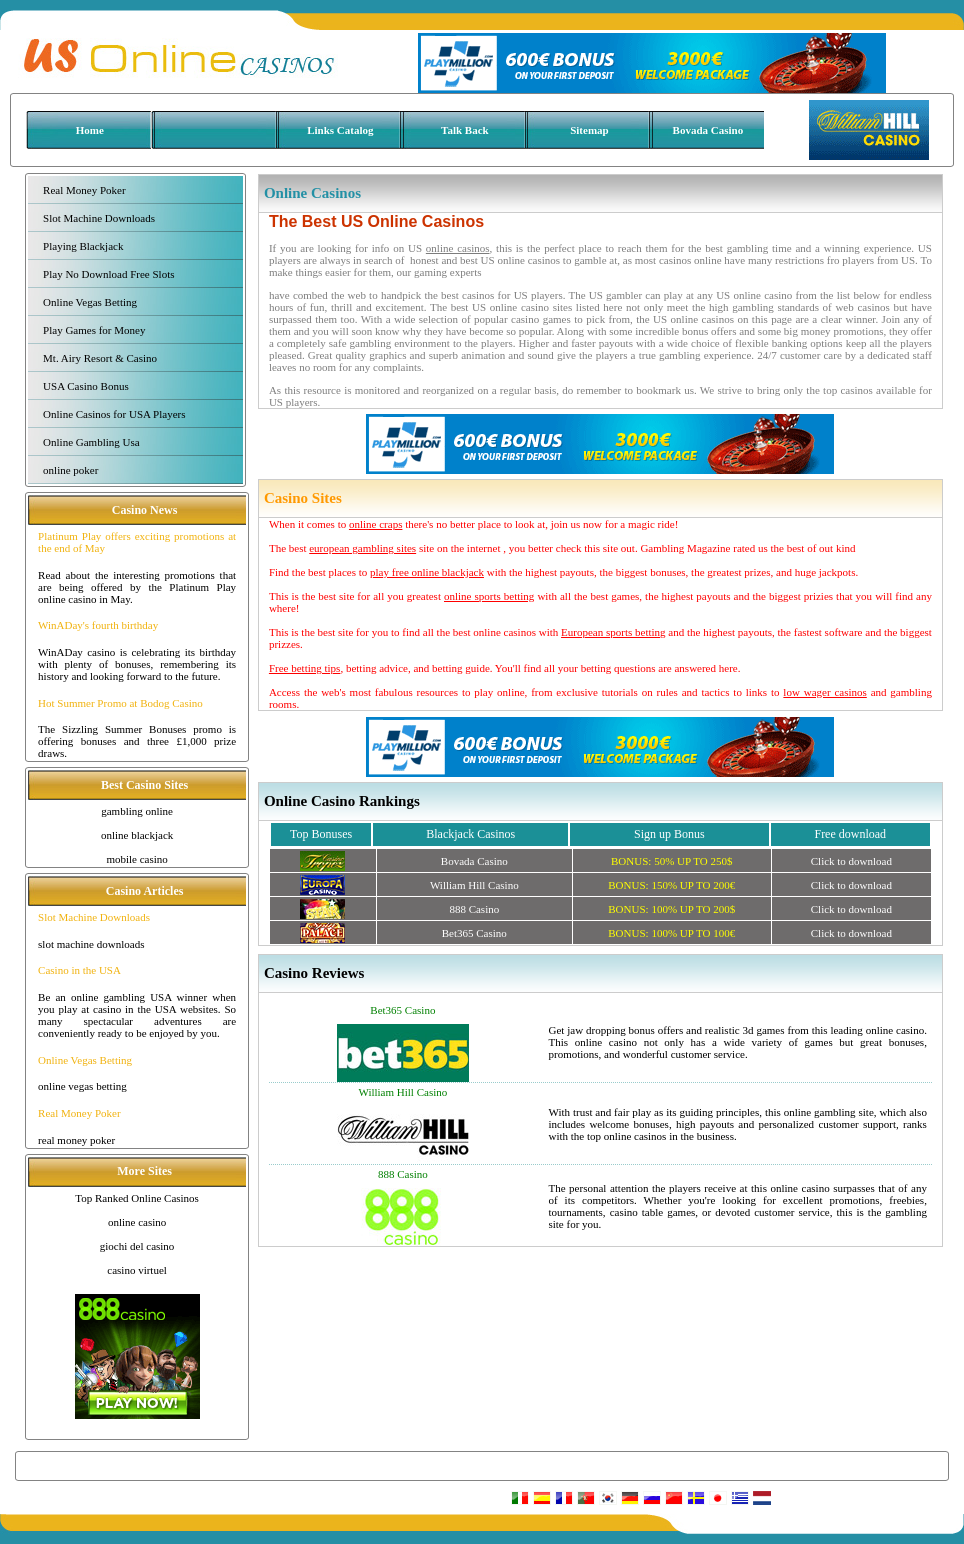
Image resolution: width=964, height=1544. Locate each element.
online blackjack (137, 835)
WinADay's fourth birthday (98, 625)
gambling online (137, 811)
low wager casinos (824, 692)
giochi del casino (137, 1246)
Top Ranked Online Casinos (137, 1198)
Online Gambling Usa (91, 442)
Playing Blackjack (83, 246)
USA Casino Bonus (86, 386)
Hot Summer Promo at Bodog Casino (120, 703)
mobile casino (136, 859)
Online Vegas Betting (90, 302)
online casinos (458, 248)
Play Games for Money (94, 330)
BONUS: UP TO (671, 861)
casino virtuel (137, 1270)
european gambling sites (362, 548)
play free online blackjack (427, 572)
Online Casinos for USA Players (114, 414)
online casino (137, 1222)
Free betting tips (305, 668)
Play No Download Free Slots (108, 274)
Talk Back (465, 130)
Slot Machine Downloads (99, 218)
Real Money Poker (84, 190)
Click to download (851, 861)
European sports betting (613, 632)
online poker (70, 470)
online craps (375, 524)
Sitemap (589, 130)
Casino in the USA (79, 970)
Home (90, 130)
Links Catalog (340, 130)
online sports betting (489, 596)
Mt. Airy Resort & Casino (100, 358)
